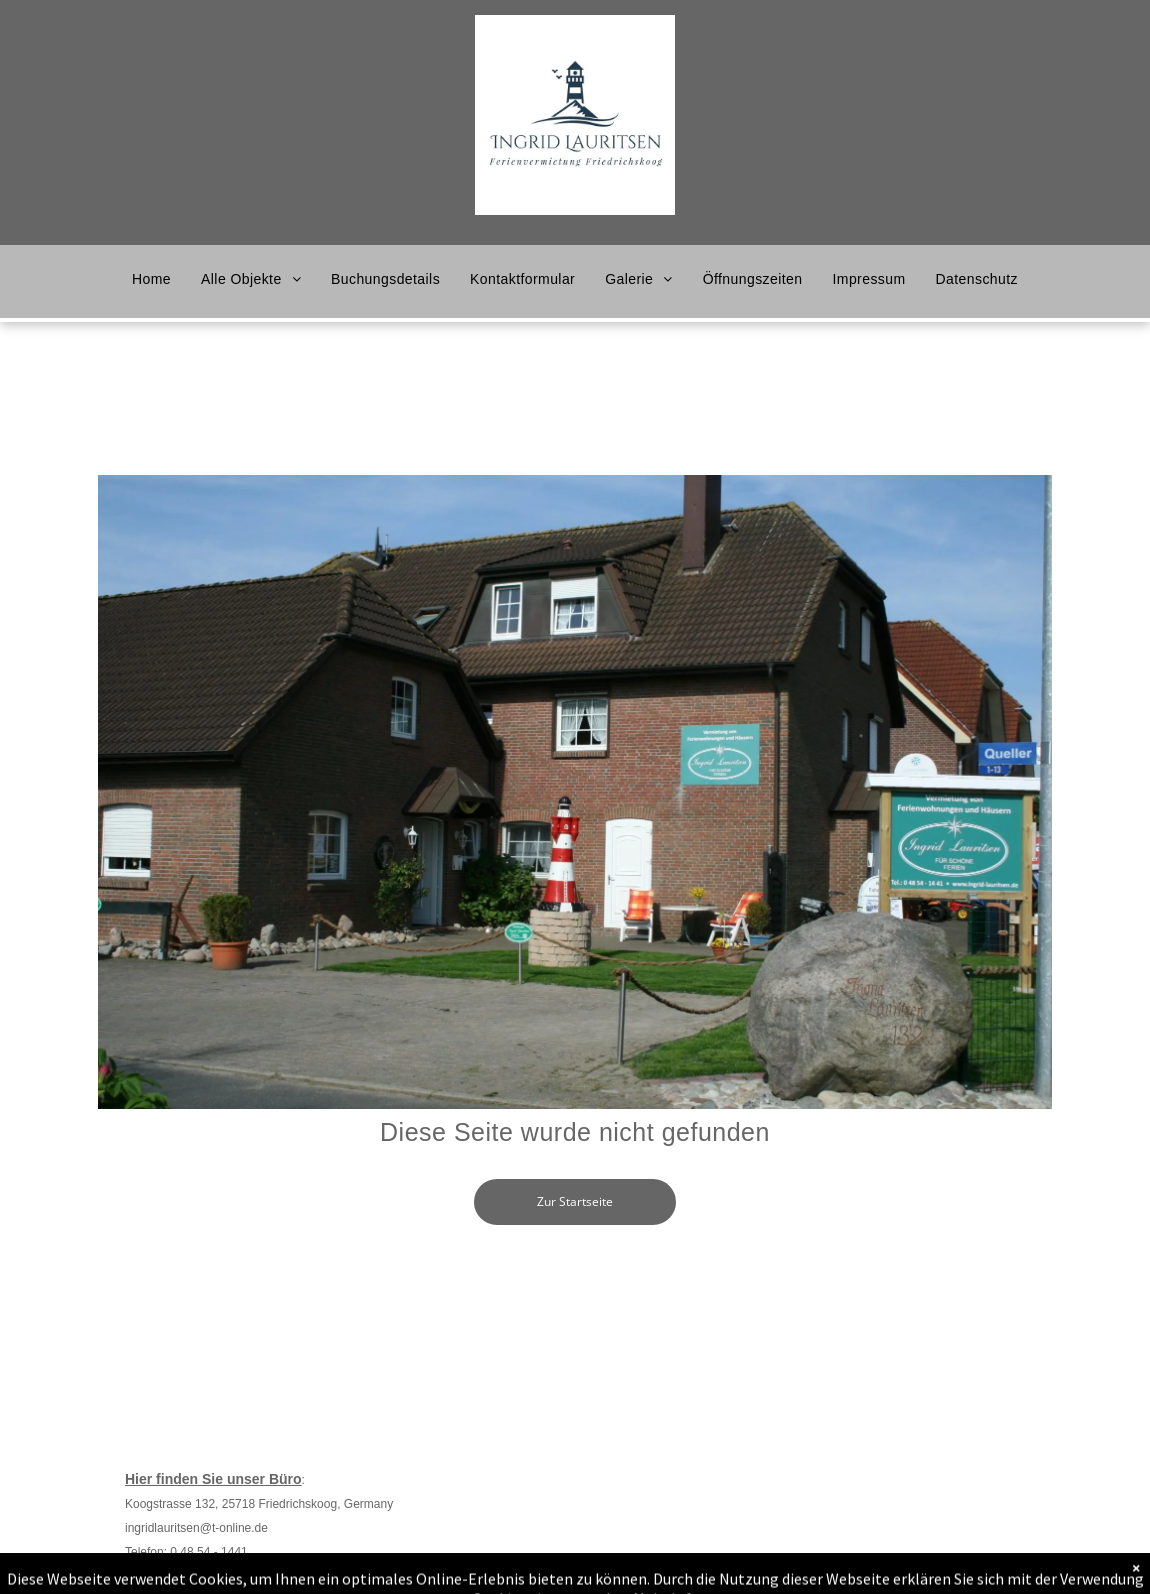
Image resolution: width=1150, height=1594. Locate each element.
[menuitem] (151, 279)
